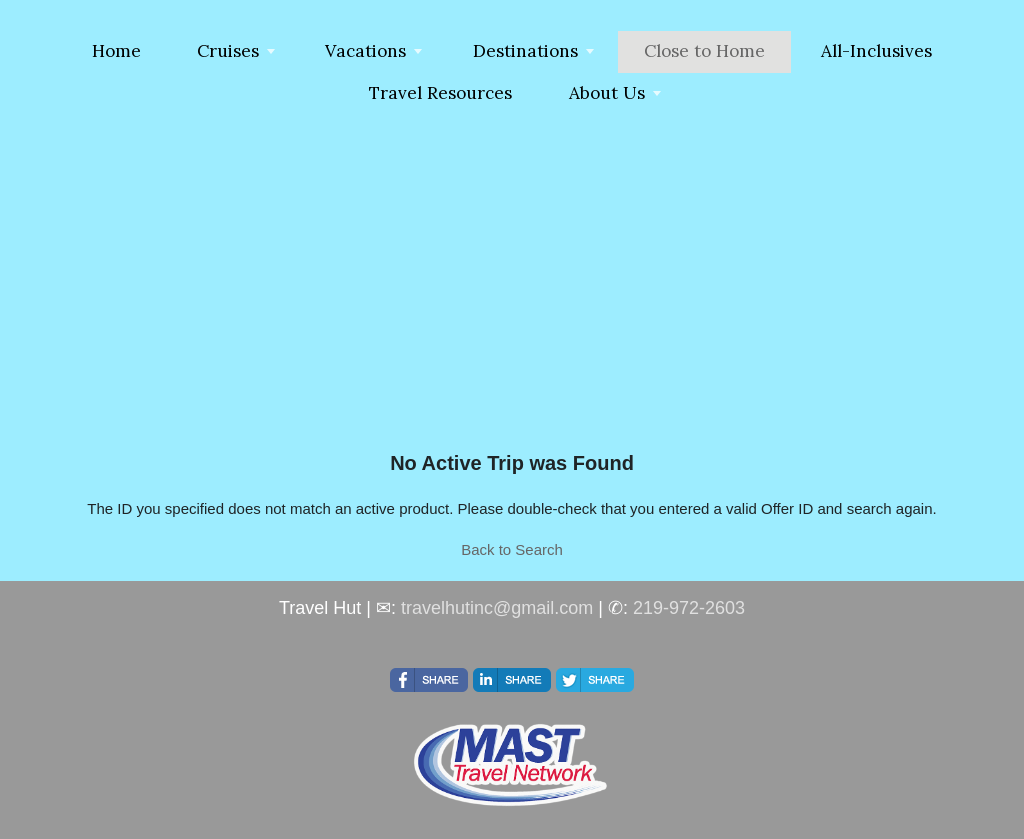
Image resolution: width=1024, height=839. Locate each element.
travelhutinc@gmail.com (497, 608)
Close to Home (704, 51)
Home (116, 51)
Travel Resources (440, 93)
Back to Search (512, 549)
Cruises (228, 51)
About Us (607, 93)
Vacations (365, 51)
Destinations (525, 51)
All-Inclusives (876, 51)
